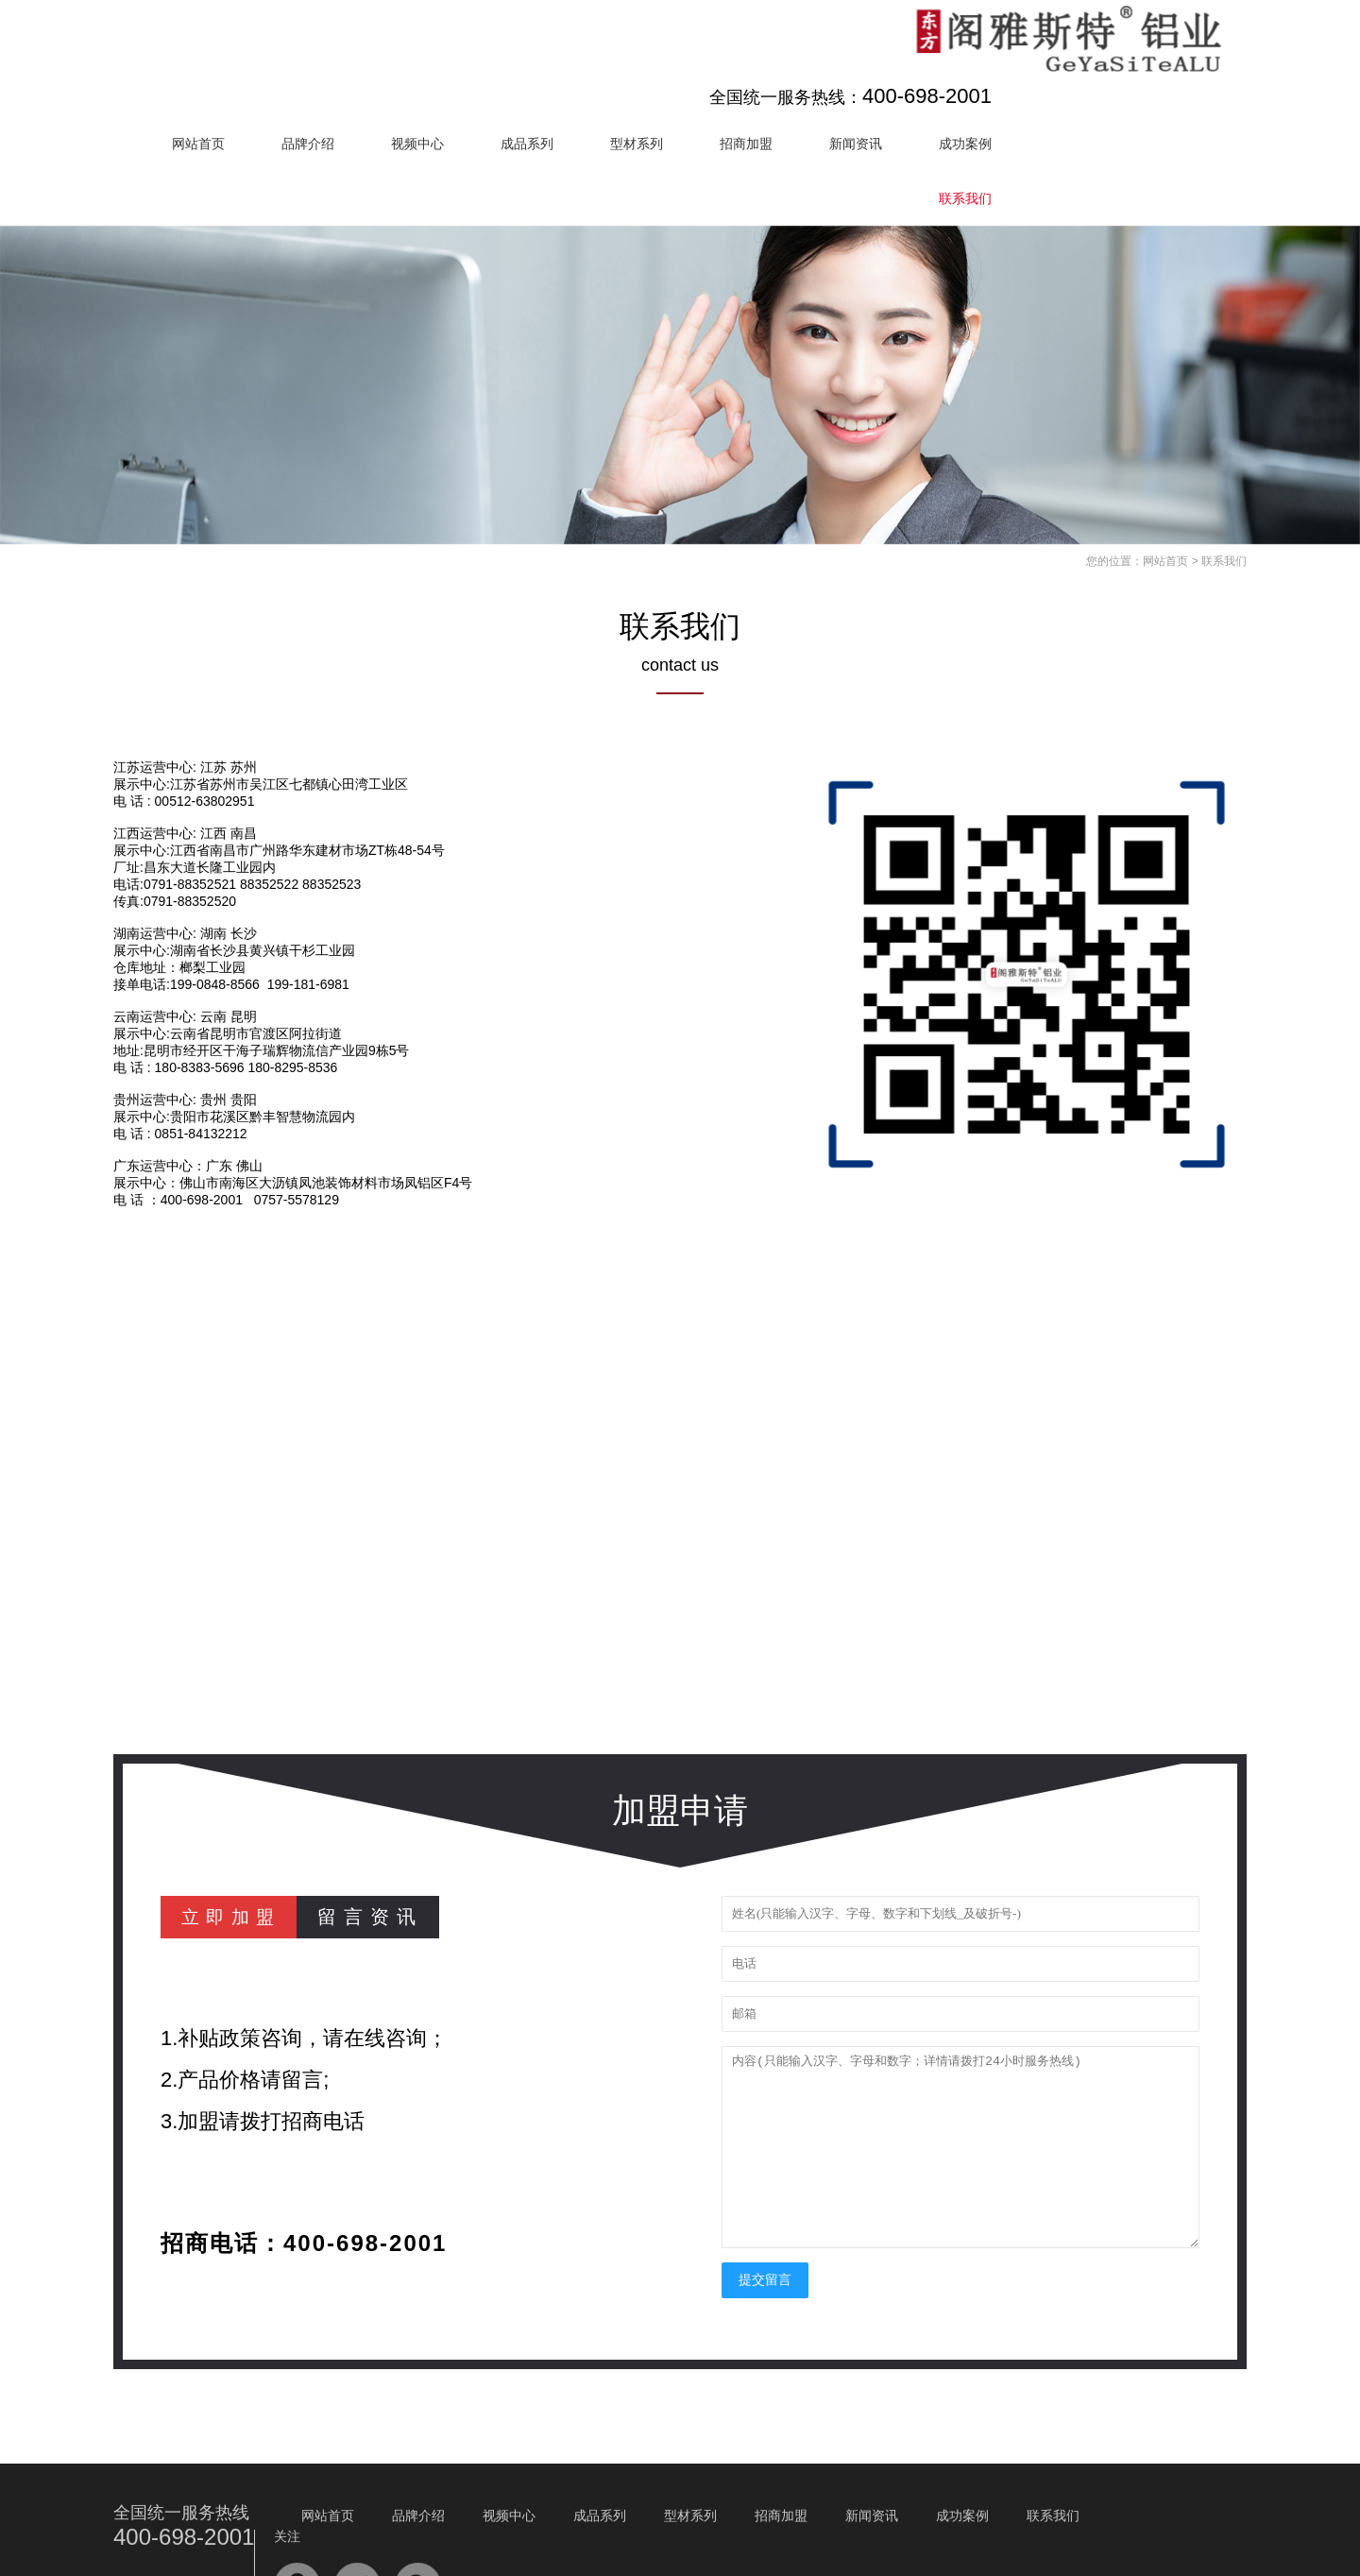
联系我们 (1191, 121)
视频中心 (644, 67)
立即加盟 (234, 1840)
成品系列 (753, 67)
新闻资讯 (1082, 67)
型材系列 (863, 67)
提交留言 (765, 2203)
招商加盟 (972, 67)
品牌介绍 (534, 67)
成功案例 (1191, 67)
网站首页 (425, 67)
